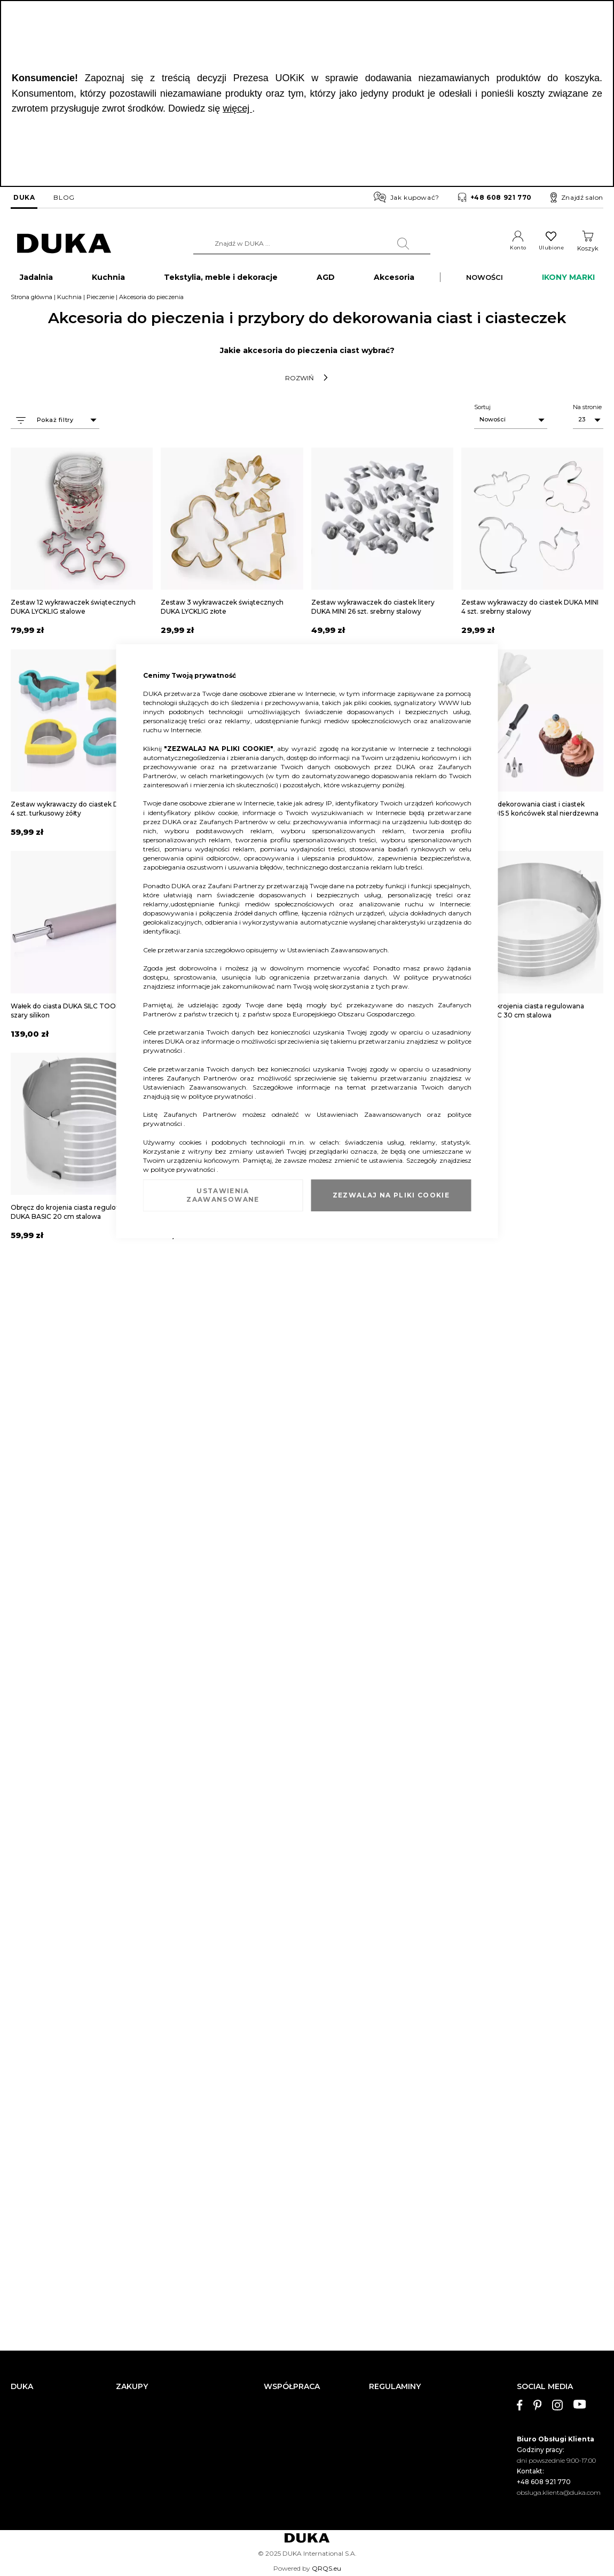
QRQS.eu (326, 2568)
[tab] (560, 2440)
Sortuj (482, 410)
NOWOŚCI (484, 281)
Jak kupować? (406, 197)
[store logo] (64, 244)
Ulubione (548, 248)
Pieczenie (100, 300)
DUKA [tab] (22, 2387)
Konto (511, 248)
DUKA (24, 197)
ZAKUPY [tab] (132, 2387)
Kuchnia (69, 300)
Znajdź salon (576, 197)
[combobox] (307, 243)
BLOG (63, 197)
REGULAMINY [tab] (395, 2387)
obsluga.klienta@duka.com (559, 2492)
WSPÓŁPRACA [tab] (292, 2387)
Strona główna (31, 300)
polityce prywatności (437, 977)
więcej (237, 108)
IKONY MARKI (568, 281)
